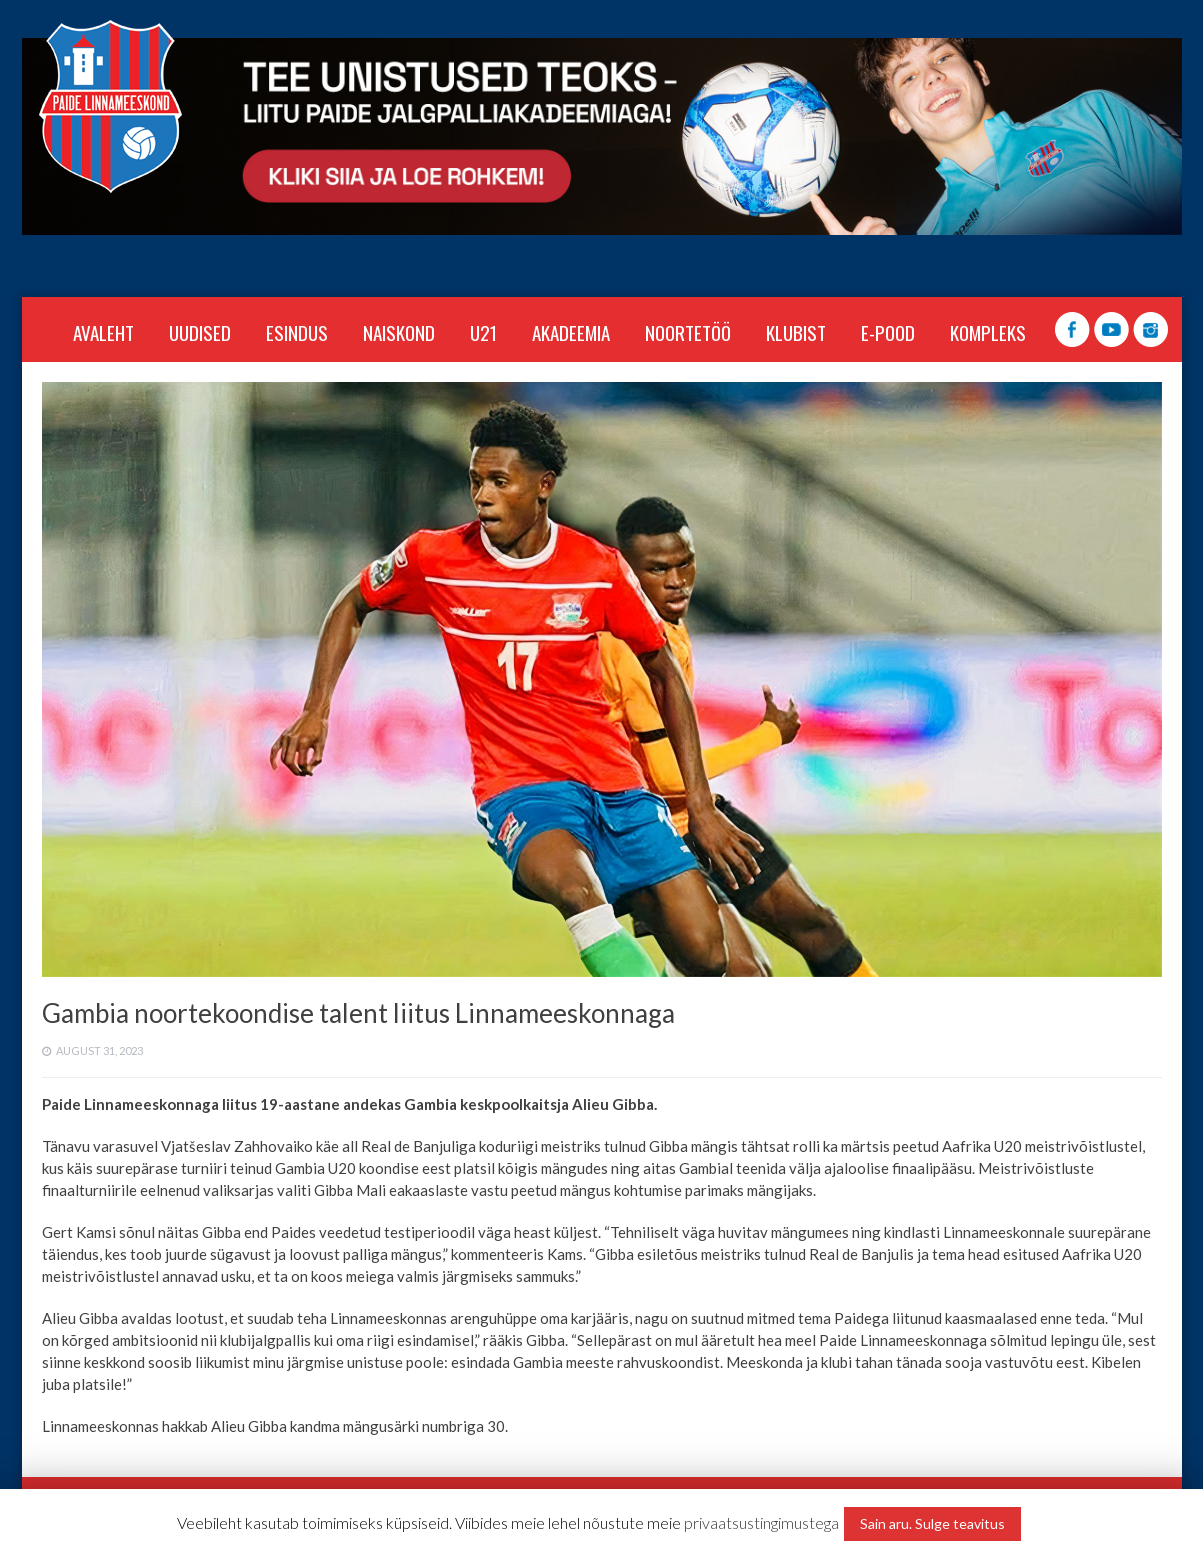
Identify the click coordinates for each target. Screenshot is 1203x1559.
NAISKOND (399, 332)
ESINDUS (297, 332)
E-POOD (888, 332)
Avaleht (103, 332)
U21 (483, 332)
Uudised (200, 332)
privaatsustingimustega (761, 1522)
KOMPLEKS (988, 332)
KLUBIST (796, 332)
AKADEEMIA (571, 332)
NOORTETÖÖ (688, 332)
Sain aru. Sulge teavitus (932, 1523)
